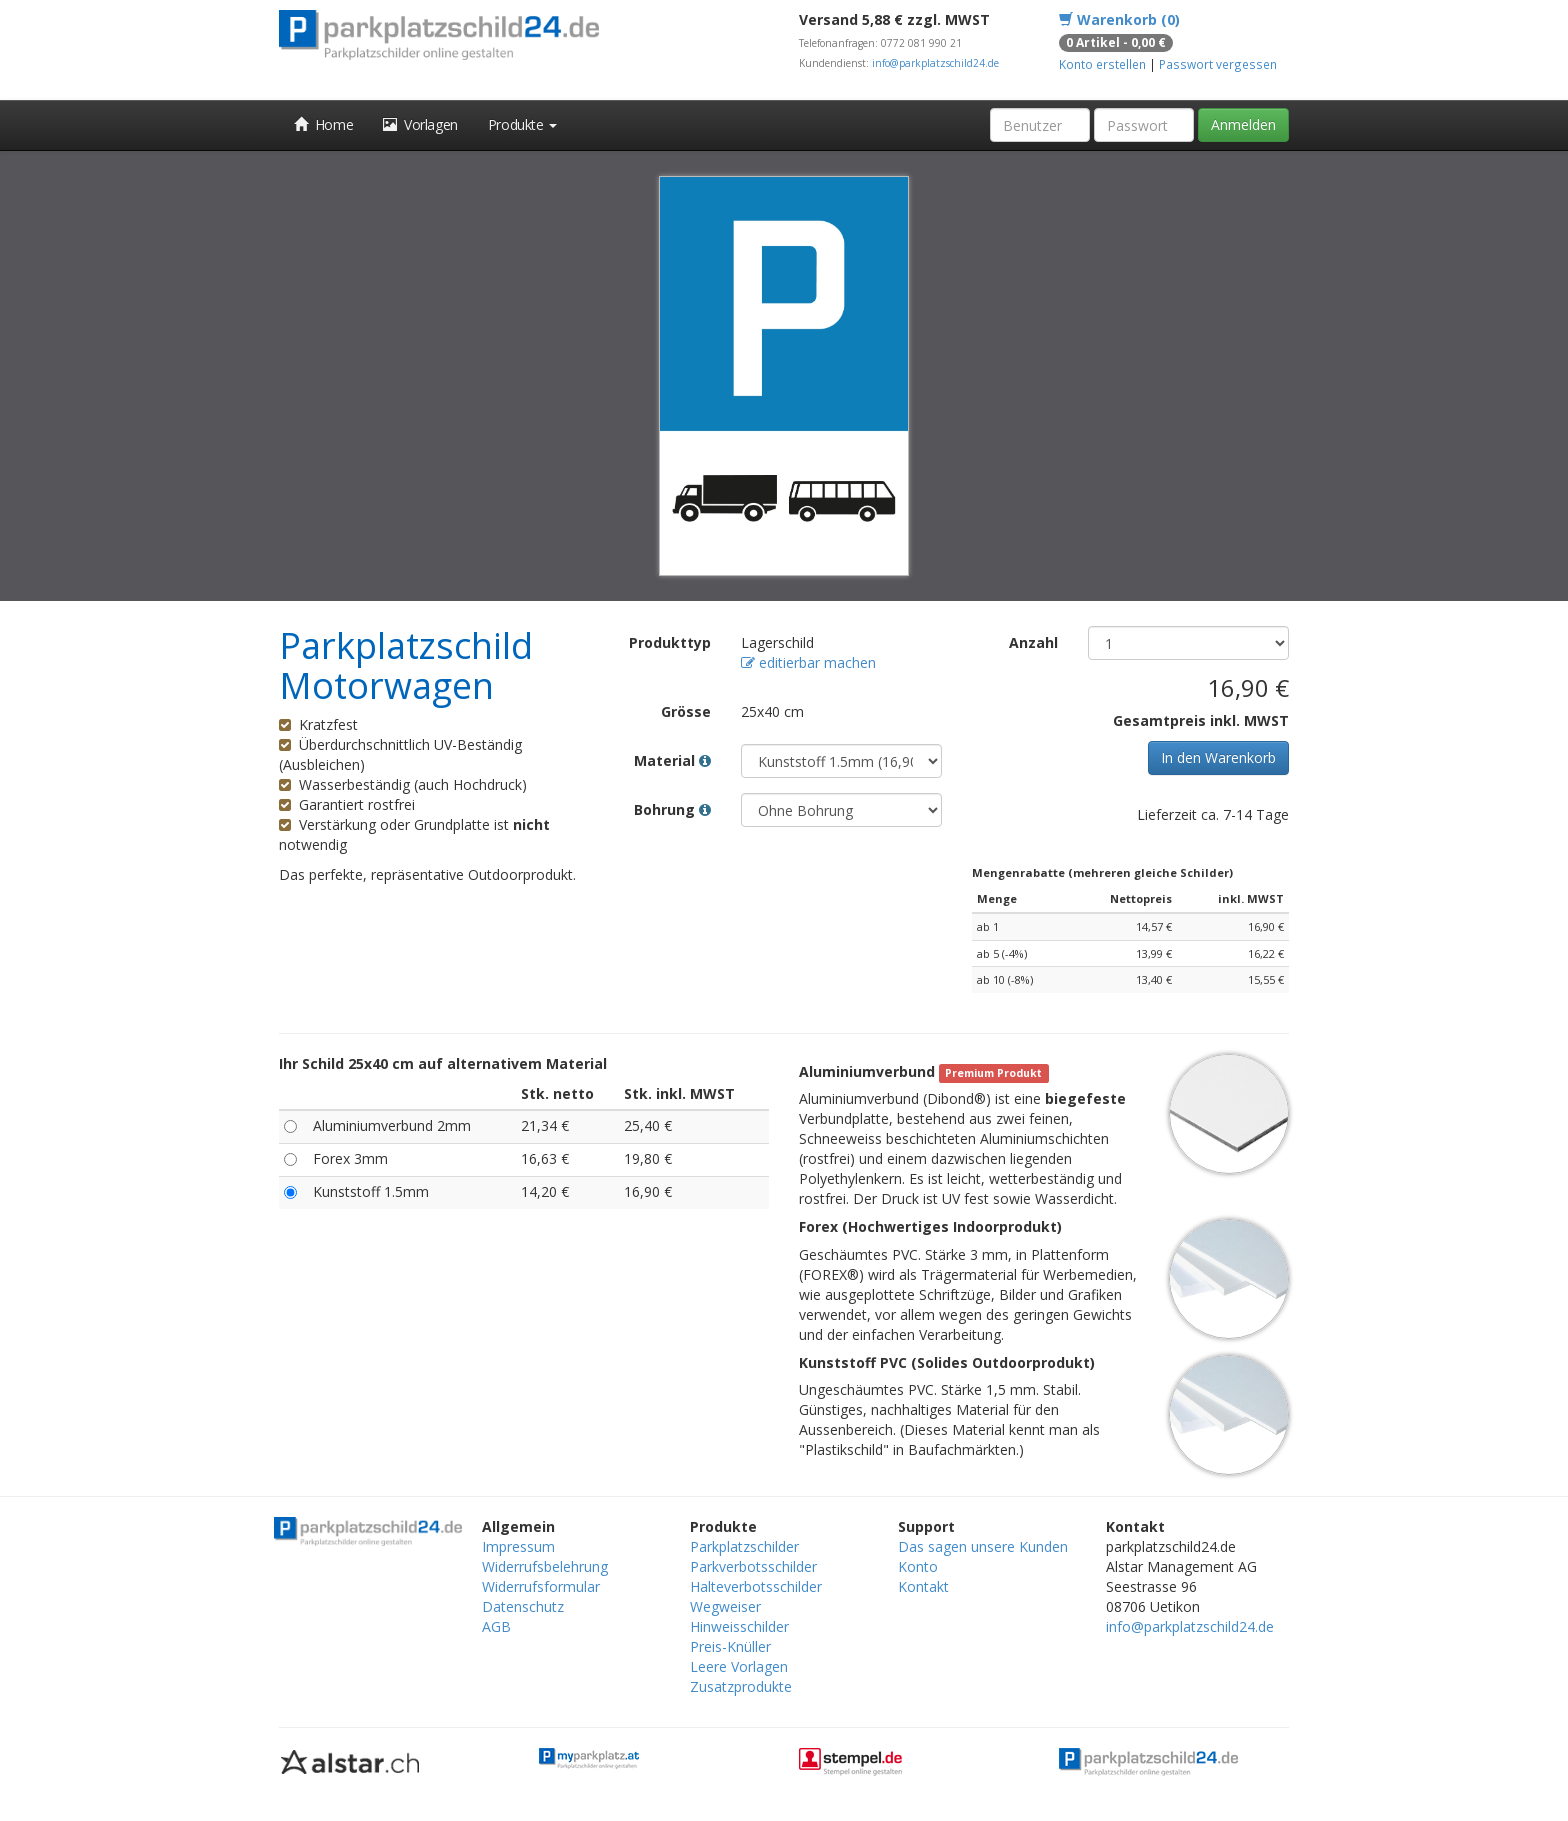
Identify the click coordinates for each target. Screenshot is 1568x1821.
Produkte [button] (522, 124)
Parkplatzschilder (744, 1546)
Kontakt (923, 1586)
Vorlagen (420, 124)
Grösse (686, 711)
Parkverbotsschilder (753, 1566)
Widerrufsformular (541, 1586)
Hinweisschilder (739, 1626)
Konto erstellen (1102, 64)
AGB (496, 1626)
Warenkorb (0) (1119, 19)
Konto (918, 1566)
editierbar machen (808, 662)
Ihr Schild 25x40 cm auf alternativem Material (443, 1063)
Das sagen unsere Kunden (983, 1546)
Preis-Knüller (730, 1646)
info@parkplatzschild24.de (935, 63)
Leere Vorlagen (739, 1666)
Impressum (518, 1546)
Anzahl (1033, 642)
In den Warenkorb (1218, 757)
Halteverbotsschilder (756, 1586)
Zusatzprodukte (741, 1686)
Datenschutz (523, 1606)
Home (323, 124)
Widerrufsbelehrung (545, 1566)
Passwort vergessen (1218, 64)
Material (672, 760)
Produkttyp (670, 642)
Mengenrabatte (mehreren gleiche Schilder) (1102, 872)
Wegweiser (725, 1606)
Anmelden (1243, 124)
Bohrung (672, 809)
